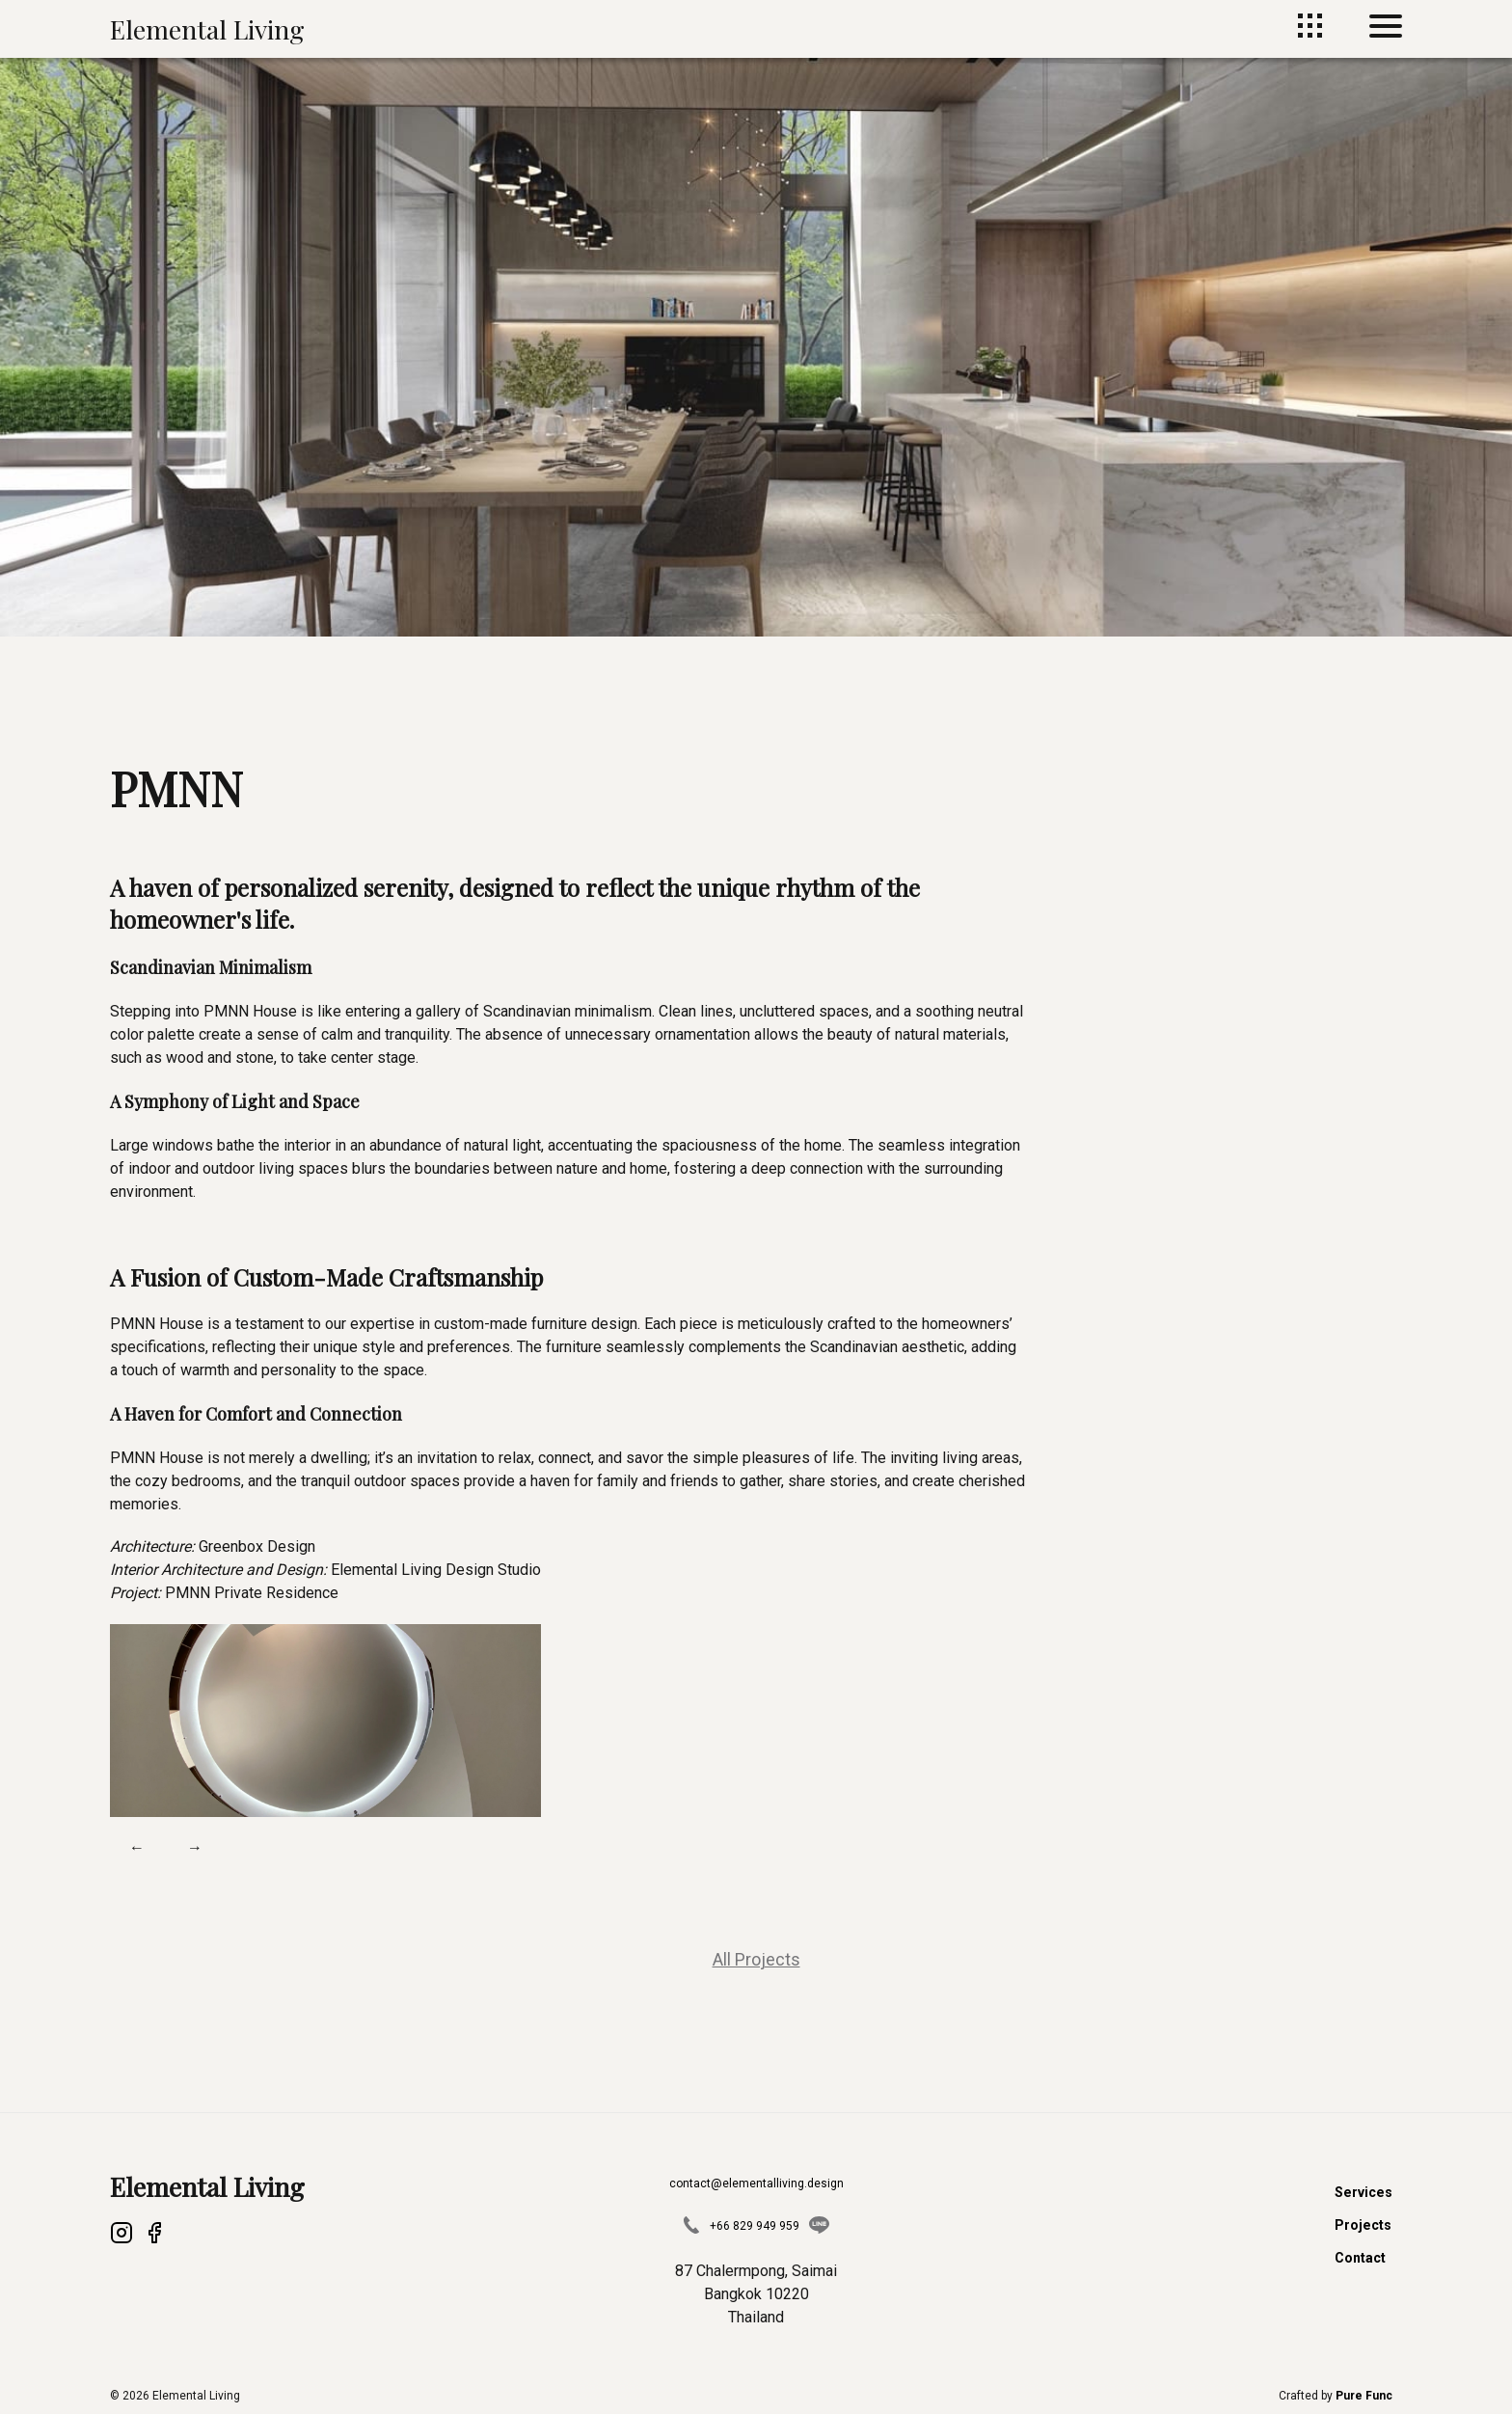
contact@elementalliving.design (756, 2183)
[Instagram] (121, 2236)
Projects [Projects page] (1364, 2225)
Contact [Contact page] (1362, 2257)
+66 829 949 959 (754, 2226)
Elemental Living (207, 29)
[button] (325, 1720)
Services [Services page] (1364, 2192)
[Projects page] (1310, 32)
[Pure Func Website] (1364, 2395)
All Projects (756, 1959)
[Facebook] (154, 2236)
